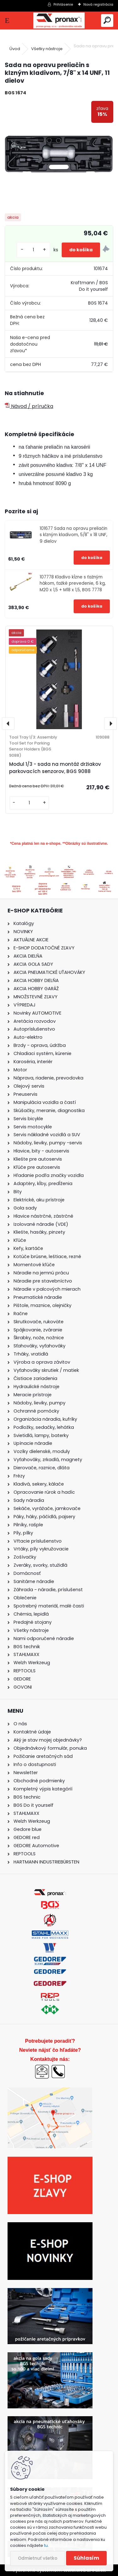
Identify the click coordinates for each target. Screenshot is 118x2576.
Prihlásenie (63, 4)
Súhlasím (86, 2558)
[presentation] (8, 723)
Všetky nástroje (47, 49)
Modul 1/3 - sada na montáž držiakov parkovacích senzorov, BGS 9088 (55, 768)
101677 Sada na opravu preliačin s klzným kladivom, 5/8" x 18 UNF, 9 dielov (73, 534)
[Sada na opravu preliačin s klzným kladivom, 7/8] (59, 155)
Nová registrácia (98, 4)
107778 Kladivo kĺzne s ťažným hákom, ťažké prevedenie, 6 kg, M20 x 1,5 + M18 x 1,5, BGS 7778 (73, 583)
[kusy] (33, 249)
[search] (107, 20)
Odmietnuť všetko (37, 2558)
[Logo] (59, 21)
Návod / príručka (29, 406)
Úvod (14, 49)
